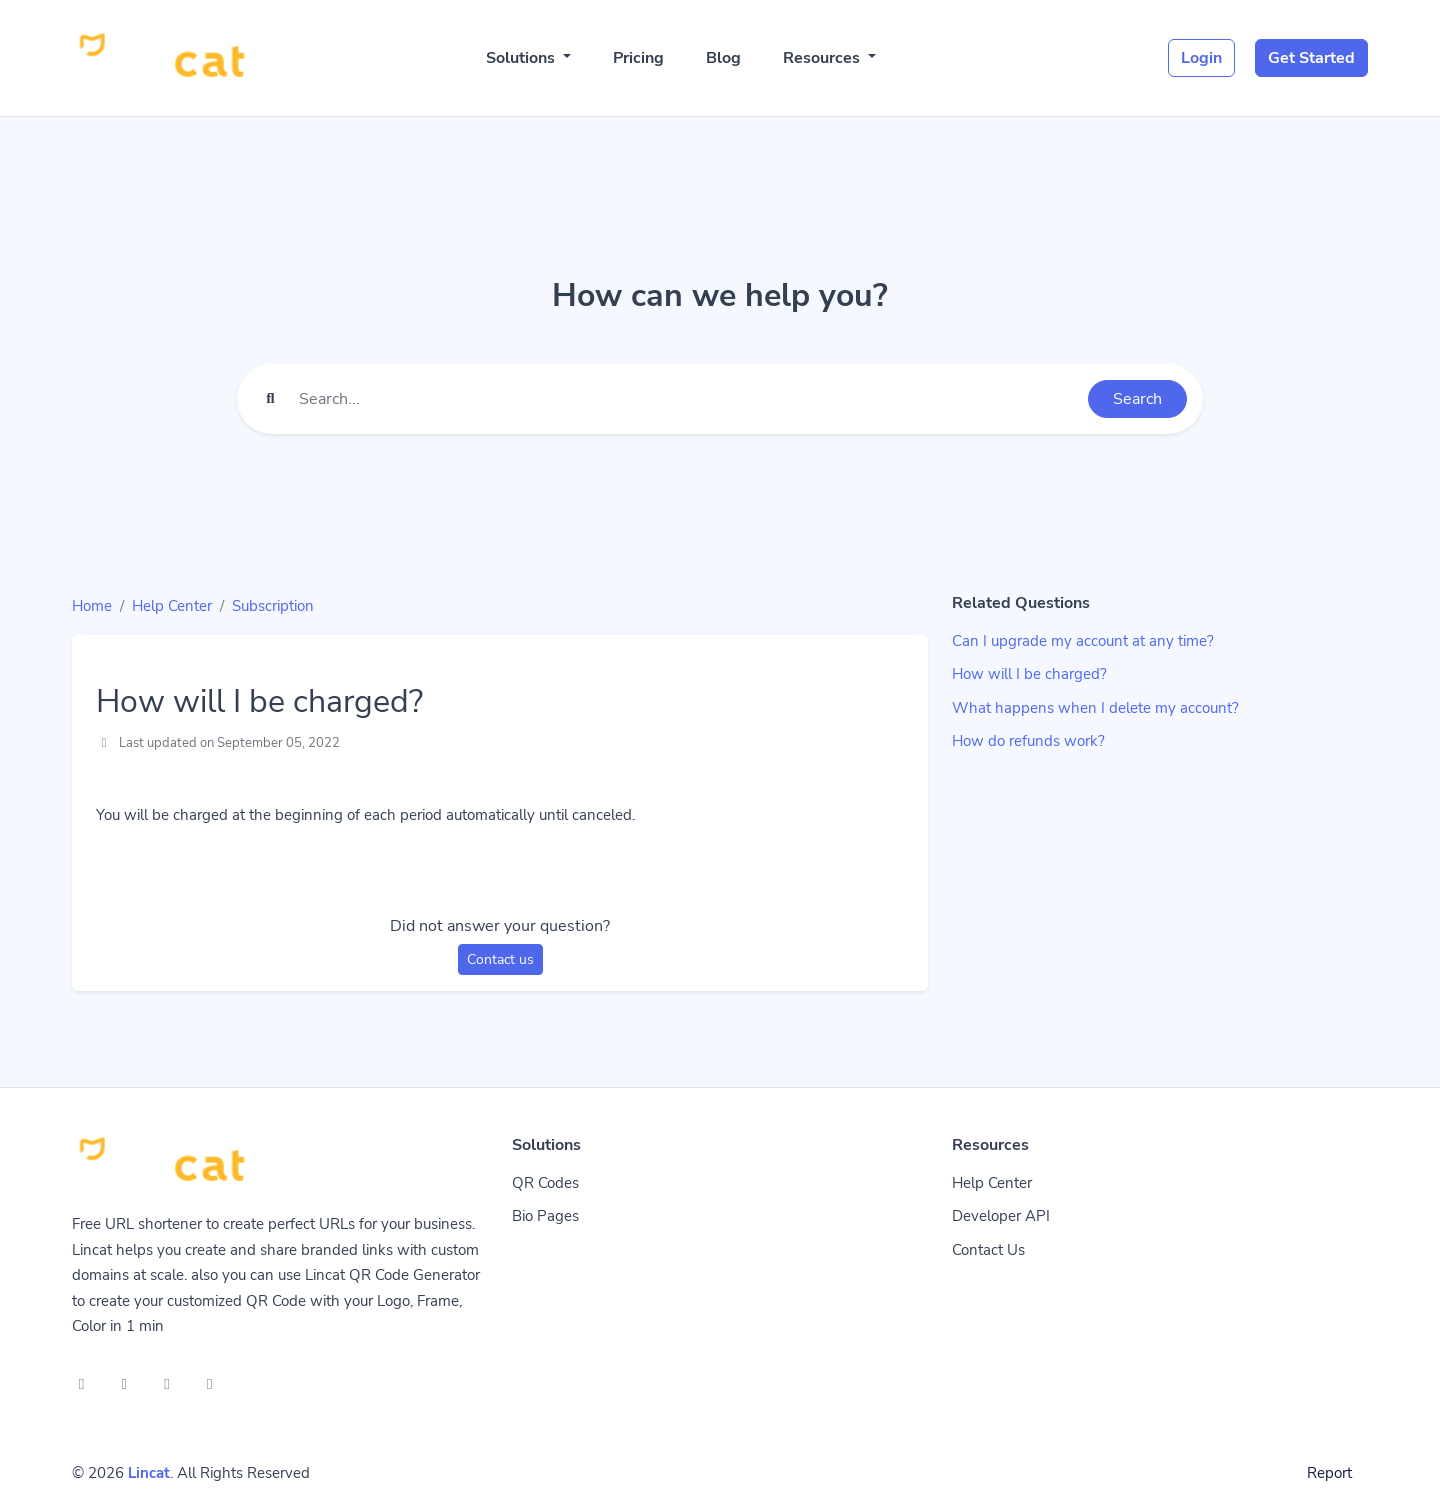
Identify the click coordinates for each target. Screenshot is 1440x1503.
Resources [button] (823, 58)
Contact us (500, 959)
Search (1137, 399)
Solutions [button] (522, 58)
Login (1201, 58)
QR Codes (545, 1183)
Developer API (1001, 1216)
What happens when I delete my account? (1095, 708)
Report (1329, 1473)
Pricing (638, 58)
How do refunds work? (1028, 741)
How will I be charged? (1029, 674)
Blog (723, 58)
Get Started (1311, 58)
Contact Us (988, 1250)
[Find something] (688, 399)
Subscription (273, 606)
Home (92, 606)
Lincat (149, 1473)
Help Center (172, 606)
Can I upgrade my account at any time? (1083, 641)
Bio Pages (545, 1216)
